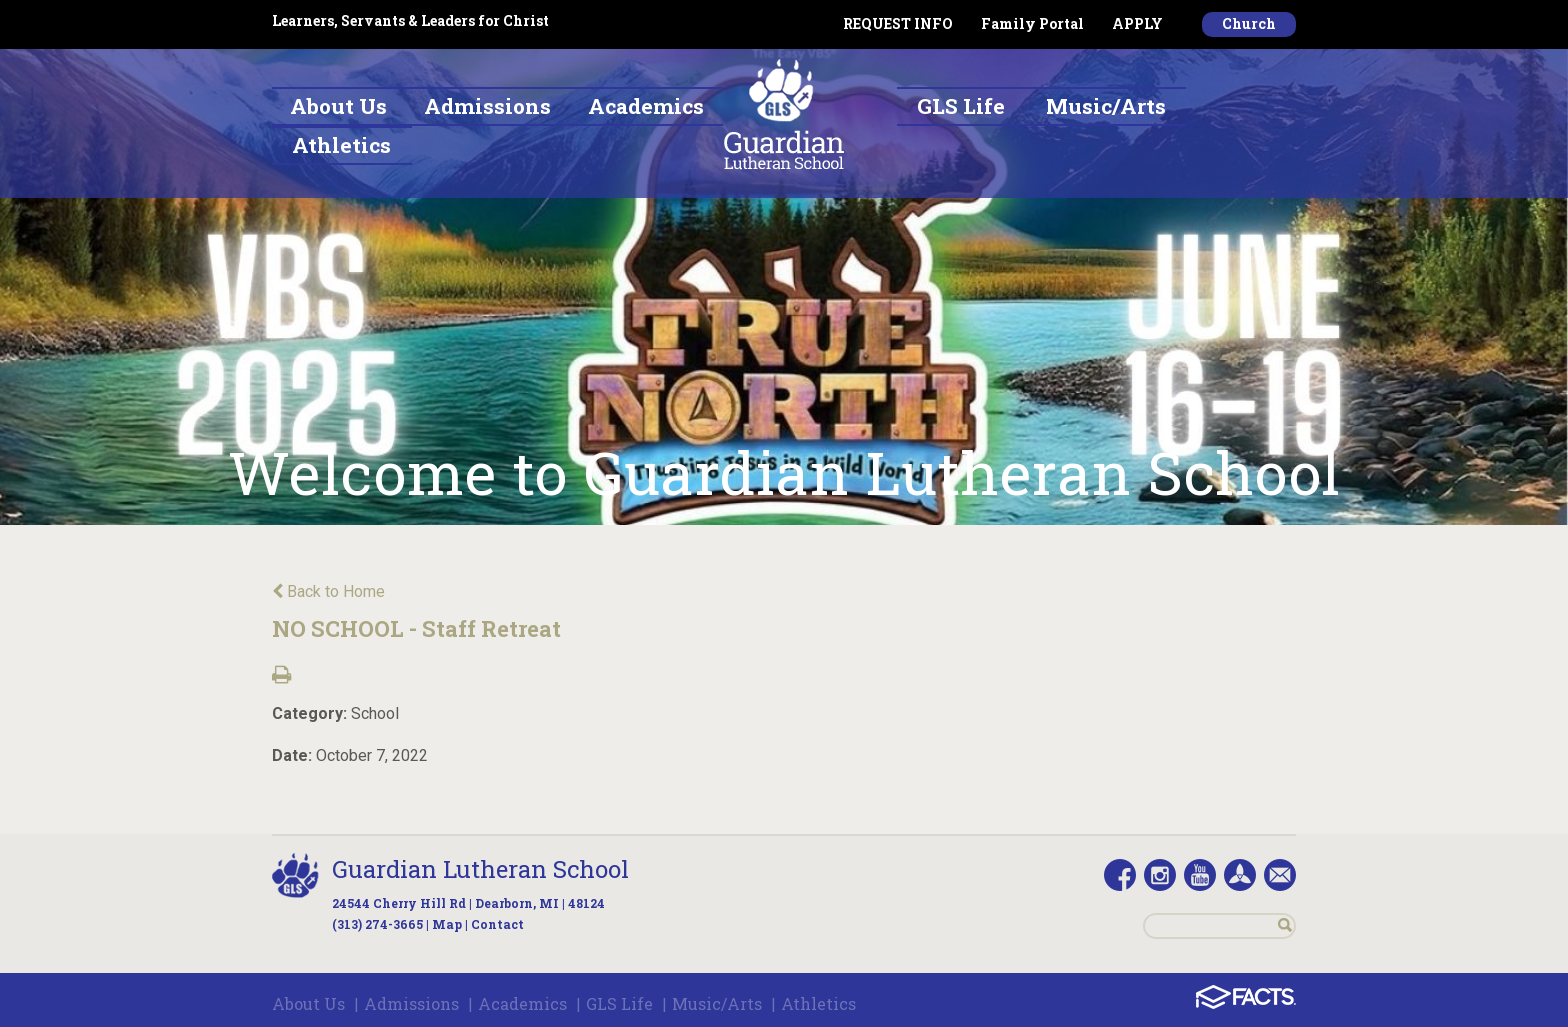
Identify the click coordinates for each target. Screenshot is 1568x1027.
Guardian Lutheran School (480, 869)
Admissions (411, 1003)
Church (1249, 23)
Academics (522, 1003)
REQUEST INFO (898, 23)
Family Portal (1032, 23)
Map (447, 924)
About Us (308, 1003)
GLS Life (619, 1003)
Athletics (818, 1003)
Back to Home (328, 591)
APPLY (1137, 23)
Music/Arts (717, 1003)
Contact (497, 924)
